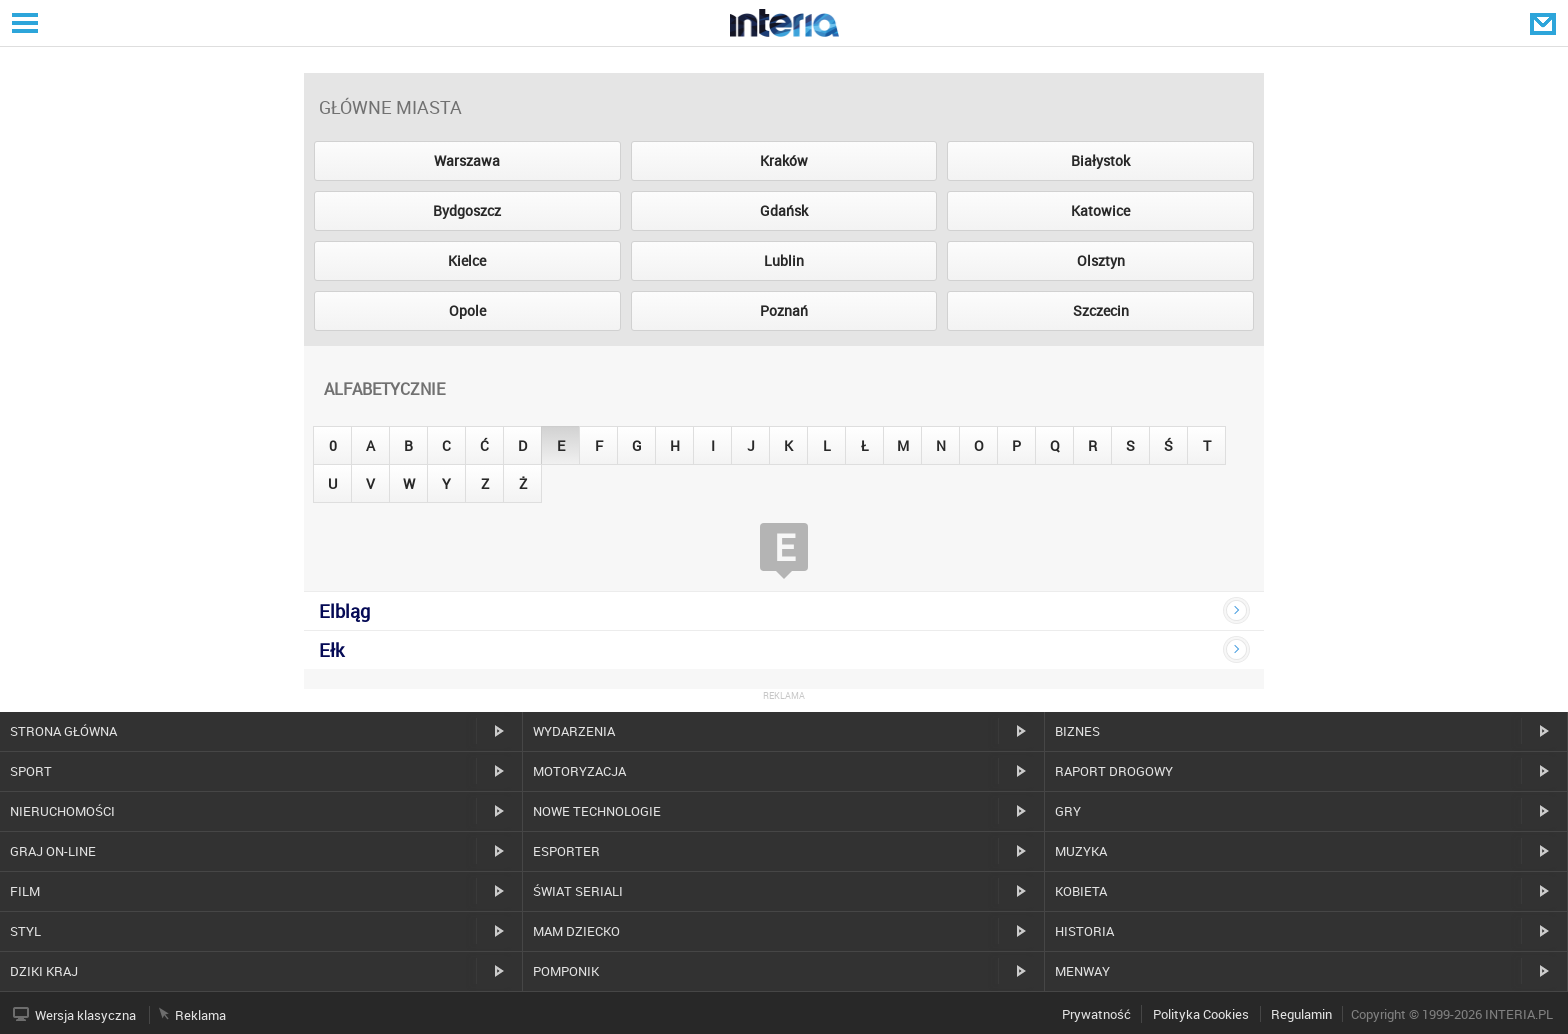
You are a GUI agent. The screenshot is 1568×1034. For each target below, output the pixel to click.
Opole (467, 310)
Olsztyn (1101, 260)
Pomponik (566, 971)
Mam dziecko (576, 931)
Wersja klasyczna (85, 1015)
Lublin (784, 260)
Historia (1084, 931)
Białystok (1100, 160)
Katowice (1100, 210)
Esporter (566, 851)
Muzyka (1081, 851)
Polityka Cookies (1201, 1014)
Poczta (1545, 23)
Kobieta (1081, 891)
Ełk (331, 650)
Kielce (467, 260)
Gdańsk (784, 210)
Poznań (784, 310)
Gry (1068, 811)
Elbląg (344, 611)
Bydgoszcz (467, 210)
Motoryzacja (579, 771)
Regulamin (1301, 1014)
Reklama (200, 1015)
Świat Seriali (578, 891)
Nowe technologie (597, 811)
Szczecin (1101, 310)
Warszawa (467, 160)
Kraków (784, 160)
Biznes (1077, 731)
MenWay (1082, 971)
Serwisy (23, 22)
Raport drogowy (1114, 771)
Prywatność (1096, 1014)
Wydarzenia (574, 731)
